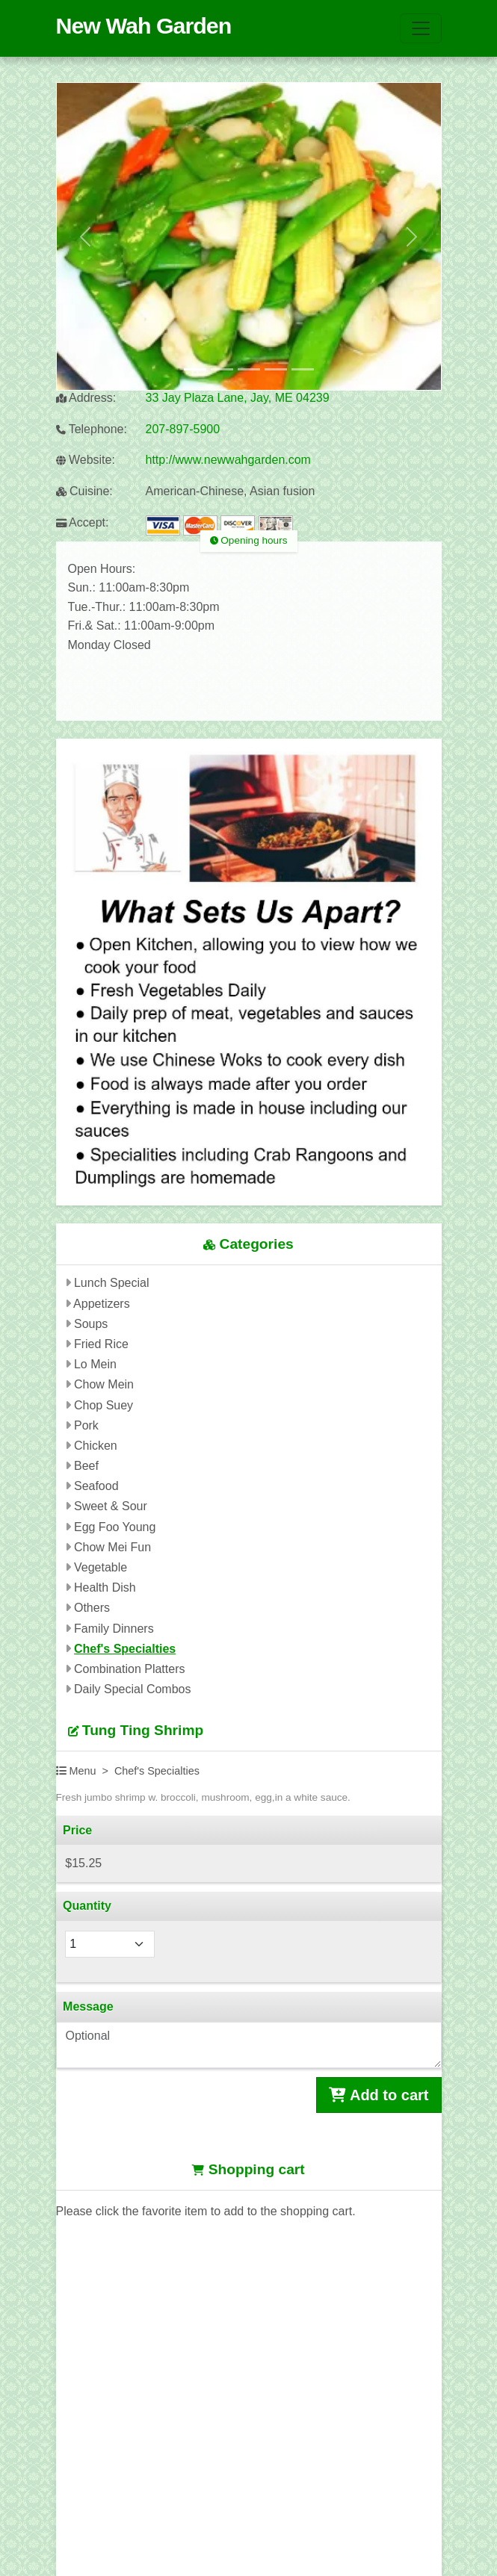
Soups (91, 1324)
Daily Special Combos (132, 1689)
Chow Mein (104, 1384)
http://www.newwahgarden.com (228, 459)
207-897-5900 (183, 429)
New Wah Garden (144, 25)
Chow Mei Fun (112, 1547)
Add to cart (378, 2095)
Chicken (95, 1445)
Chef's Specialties (125, 1648)
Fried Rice (101, 1344)
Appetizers (101, 1303)
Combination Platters (129, 1669)
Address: (86, 397)
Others (92, 1607)
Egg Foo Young (114, 1527)
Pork (86, 1425)
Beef (86, 1465)
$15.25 (83, 1863)
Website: (85, 459)
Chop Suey (103, 1405)
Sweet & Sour (110, 1506)
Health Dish (105, 1587)
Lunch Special (111, 1282)
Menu (76, 1771)
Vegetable (100, 1567)
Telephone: (91, 429)
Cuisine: (84, 491)
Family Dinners (114, 1628)
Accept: (82, 522)
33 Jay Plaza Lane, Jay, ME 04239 (238, 397)
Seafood (96, 1486)
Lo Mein (95, 1364)
